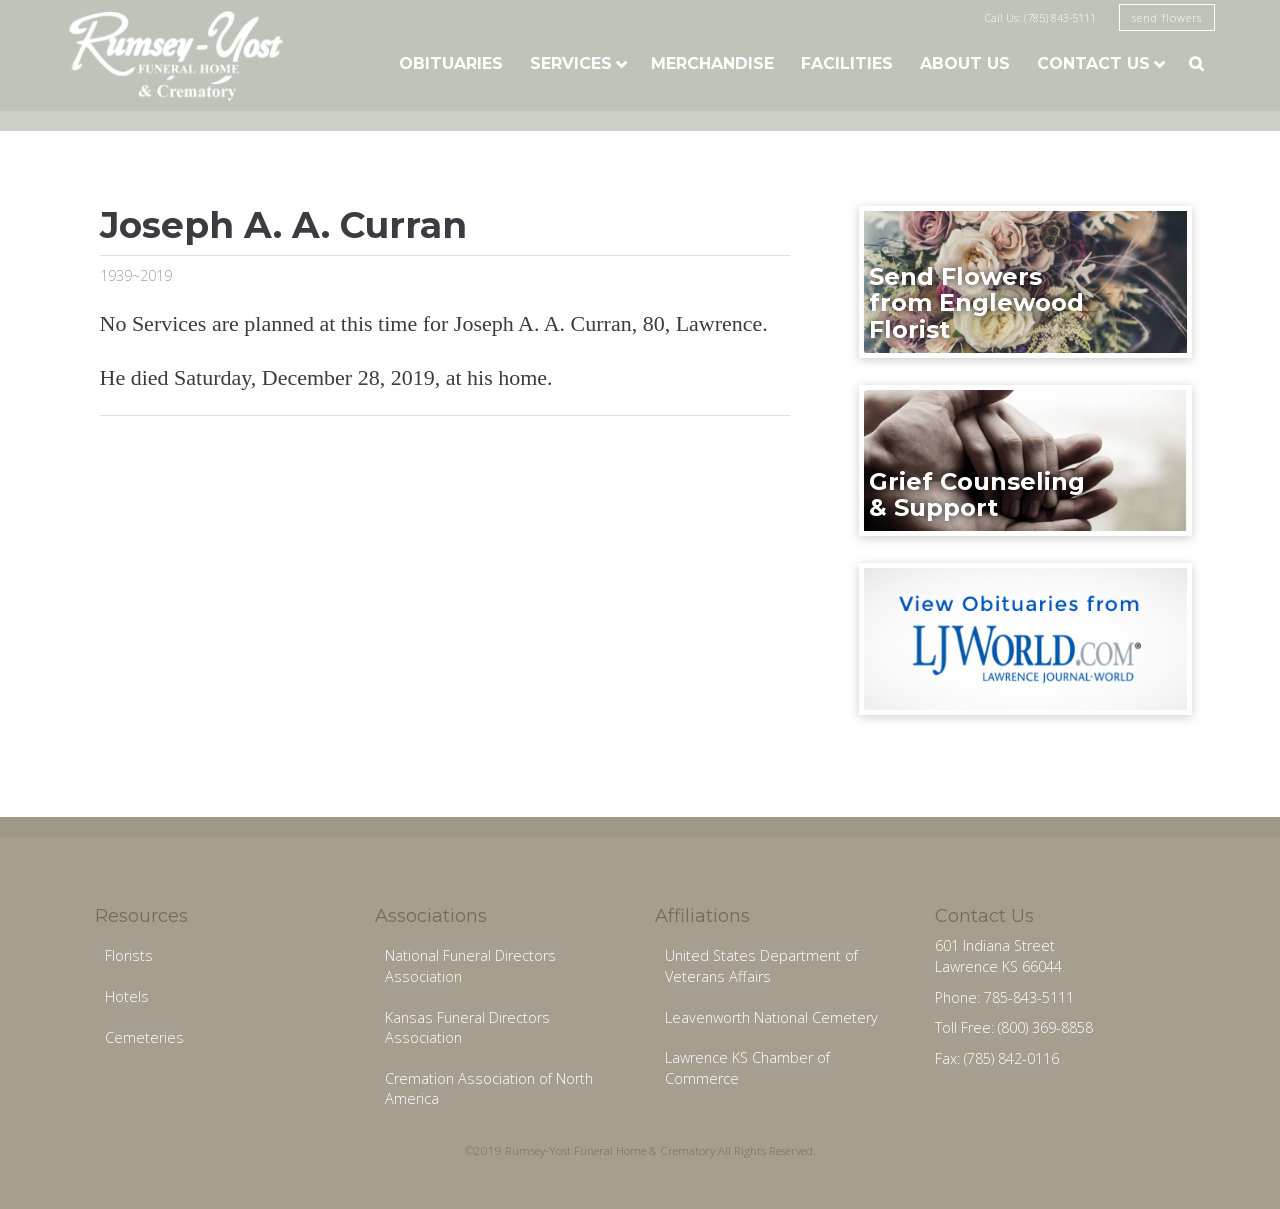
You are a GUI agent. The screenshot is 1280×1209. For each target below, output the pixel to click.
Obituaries (451, 63)
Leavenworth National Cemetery (771, 1017)
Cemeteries (144, 1037)
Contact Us (1093, 63)
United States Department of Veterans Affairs (761, 966)
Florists (129, 955)
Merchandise (712, 63)
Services (571, 63)
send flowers (1167, 17)
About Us (965, 63)
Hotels (127, 996)
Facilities (847, 63)
